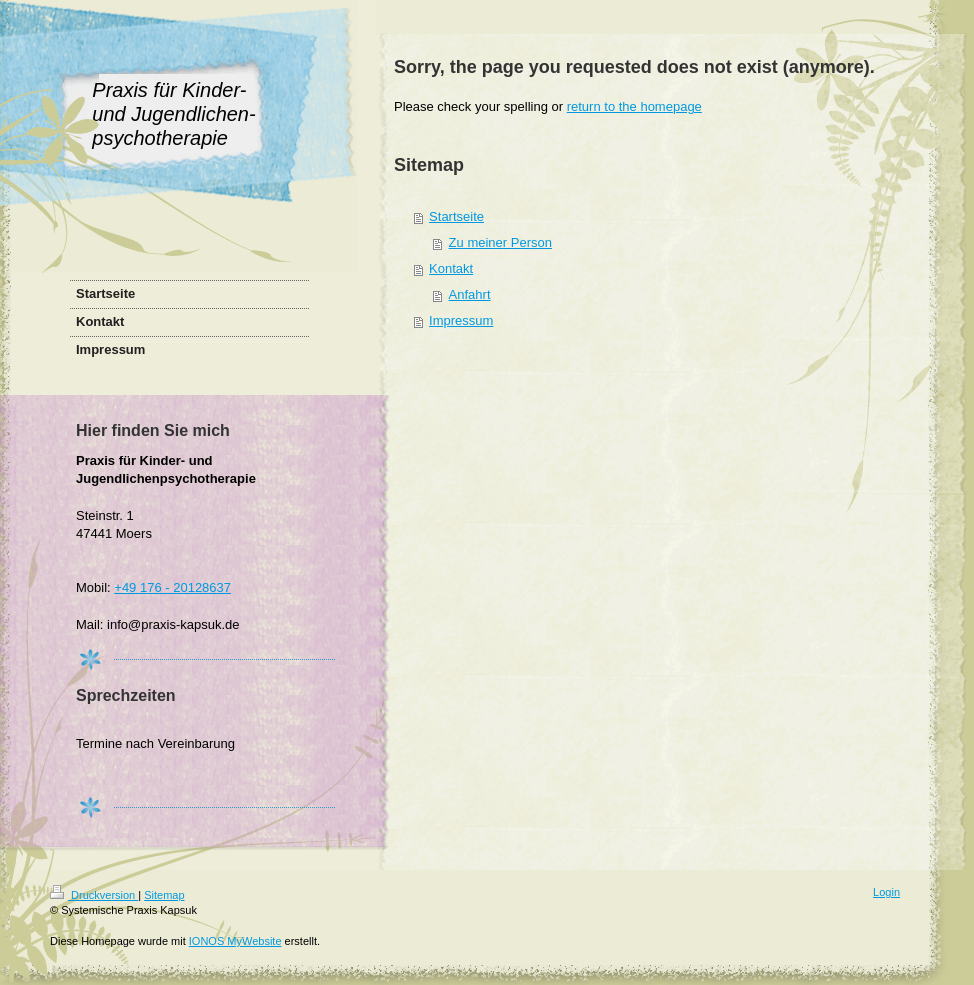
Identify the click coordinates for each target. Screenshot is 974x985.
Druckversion (94, 895)
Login (886, 892)
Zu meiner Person (500, 242)
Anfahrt (470, 294)
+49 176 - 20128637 (172, 587)
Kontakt (451, 268)
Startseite (456, 216)
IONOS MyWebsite (235, 941)
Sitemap (164, 895)
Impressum (461, 320)
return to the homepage (634, 106)
